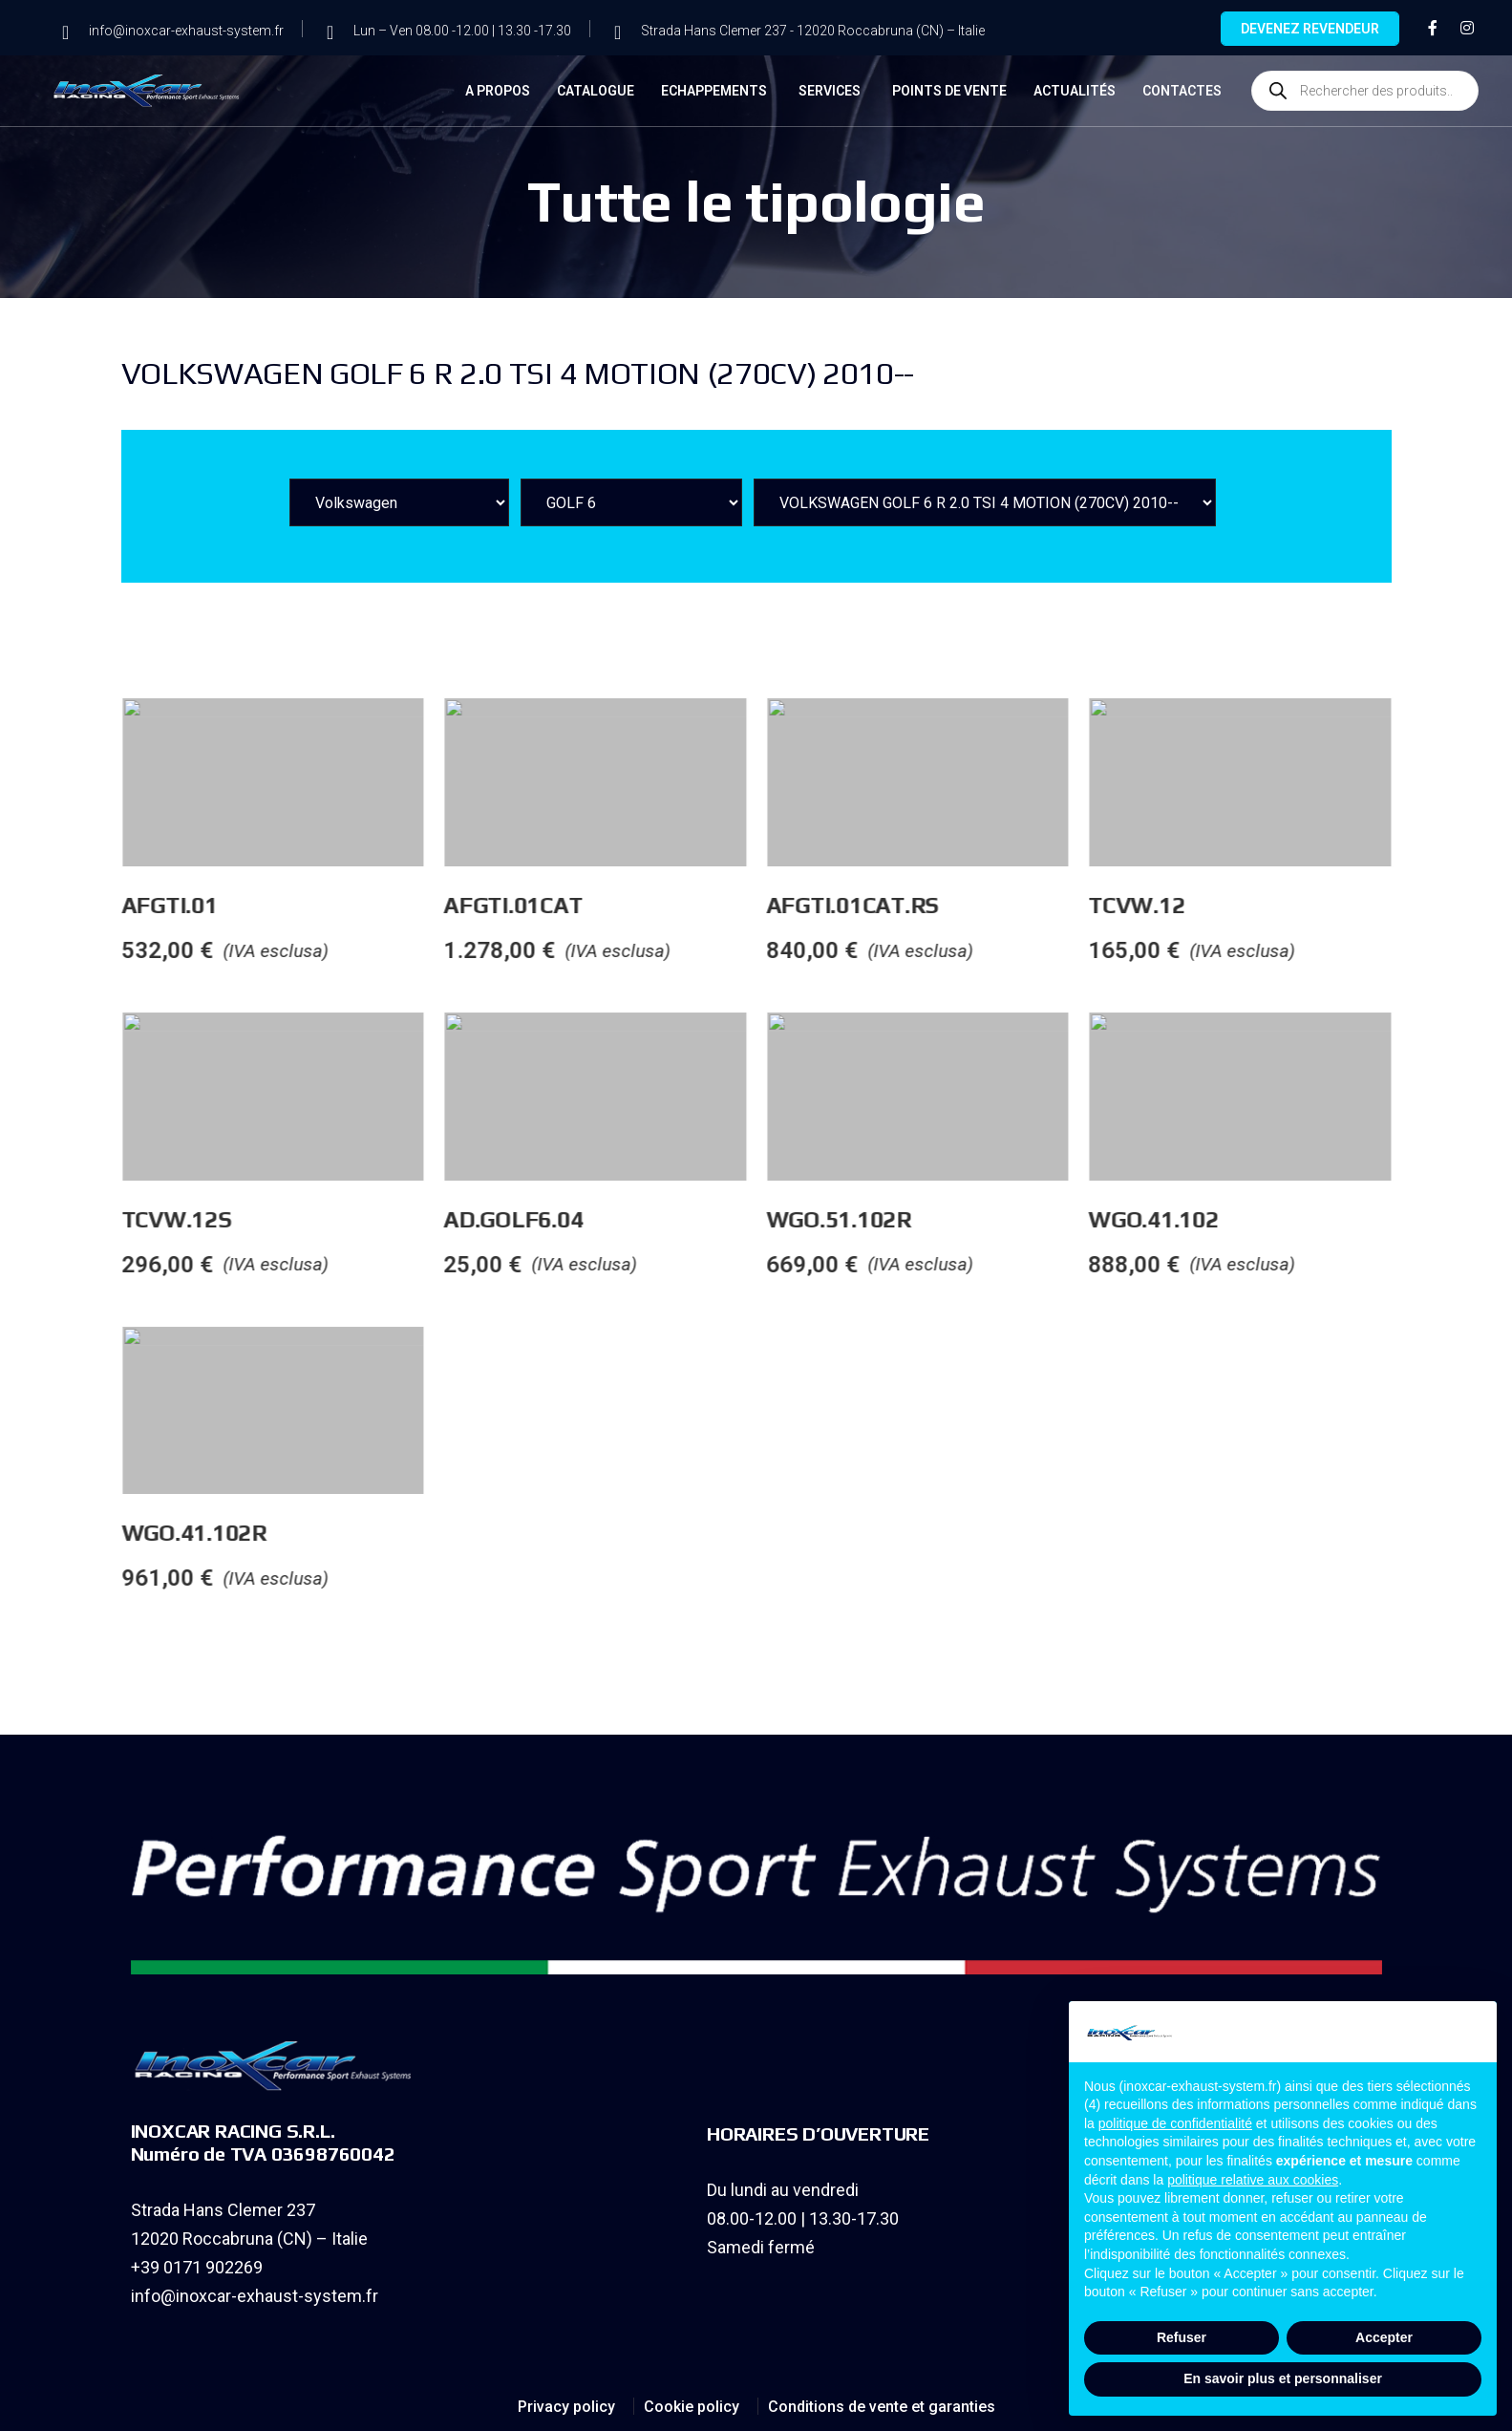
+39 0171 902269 (197, 2267)
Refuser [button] (1181, 2337)
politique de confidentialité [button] (1175, 2123)
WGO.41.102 (1446, 1219)
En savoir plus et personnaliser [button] (1282, 2378)
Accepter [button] (1384, 2337)
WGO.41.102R (487, 1533)
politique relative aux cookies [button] (1252, 2179)
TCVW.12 (1429, 905)
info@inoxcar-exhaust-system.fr (254, 2296)
